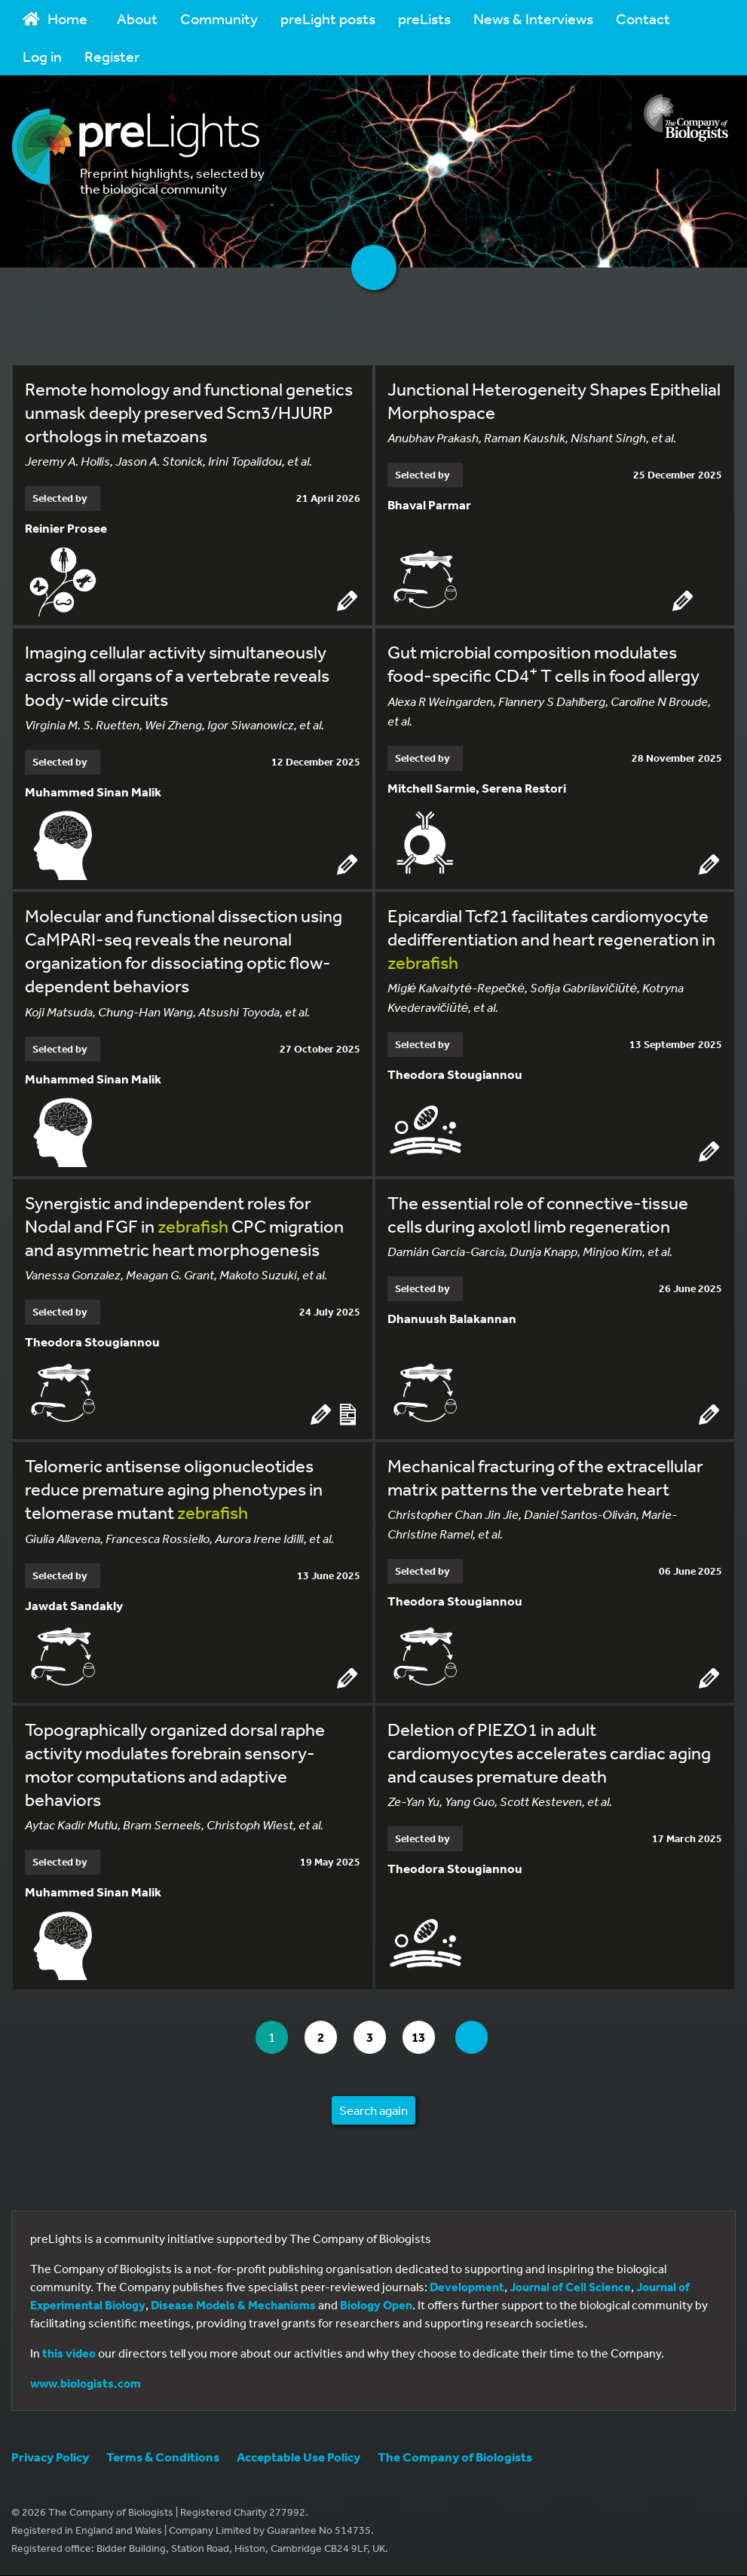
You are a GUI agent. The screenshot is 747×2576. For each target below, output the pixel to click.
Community (219, 18)
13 (427, 2038)
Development (467, 2287)
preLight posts (327, 18)
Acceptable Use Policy (298, 2457)
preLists (424, 18)
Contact (643, 18)
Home (55, 18)
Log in (42, 56)
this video (69, 2353)
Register (111, 56)
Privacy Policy (50, 2457)
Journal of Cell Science (570, 2287)
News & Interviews (533, 18)
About (137, 18)
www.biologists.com (85, 2383)
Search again (373, 2111)
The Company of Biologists (455, 2457)
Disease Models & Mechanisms (233, 2305)
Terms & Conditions (162, 2457)
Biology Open (376, 2305)
